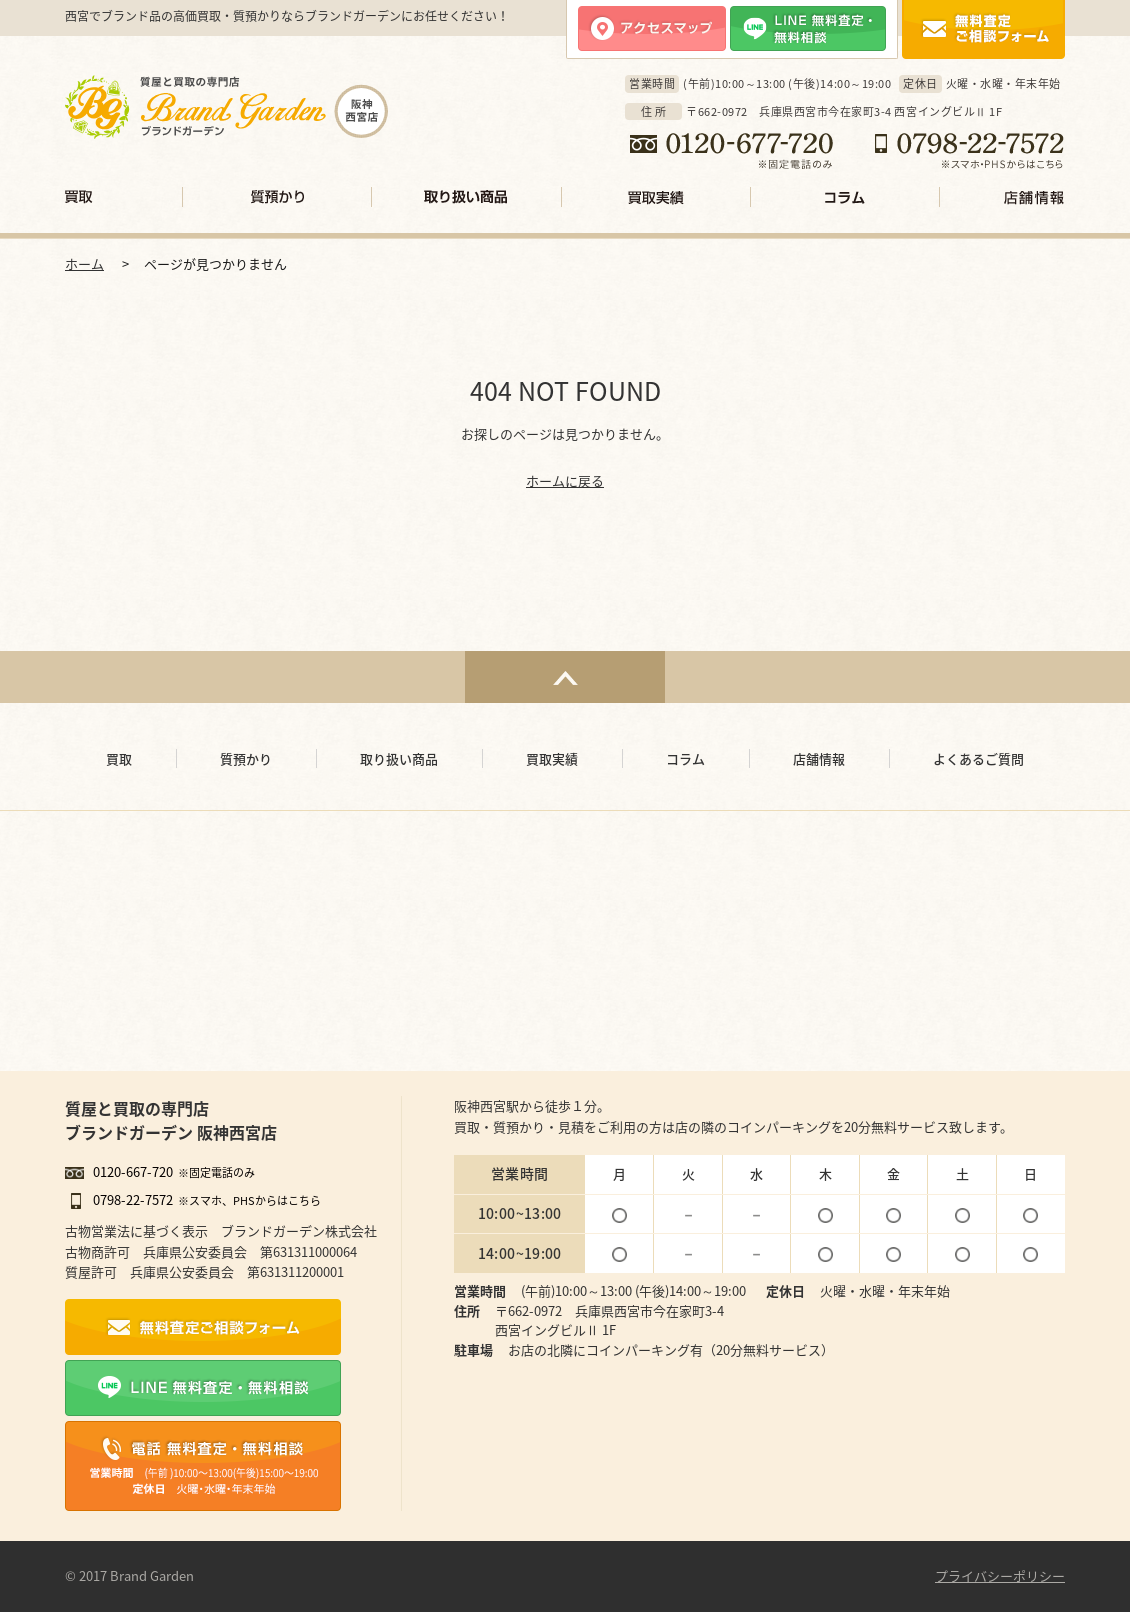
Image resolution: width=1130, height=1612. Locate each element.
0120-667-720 (133, 1171)
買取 (124, 197)
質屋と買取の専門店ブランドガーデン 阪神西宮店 (171, 1120)
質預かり (277, 197)
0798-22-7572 (133, 1199)
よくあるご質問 (978, 758)
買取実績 (656, 197)
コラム (845, 197)
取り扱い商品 (467, 197)
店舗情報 (1002, 197)
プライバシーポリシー (1000, 1575)
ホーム (84, 264)
